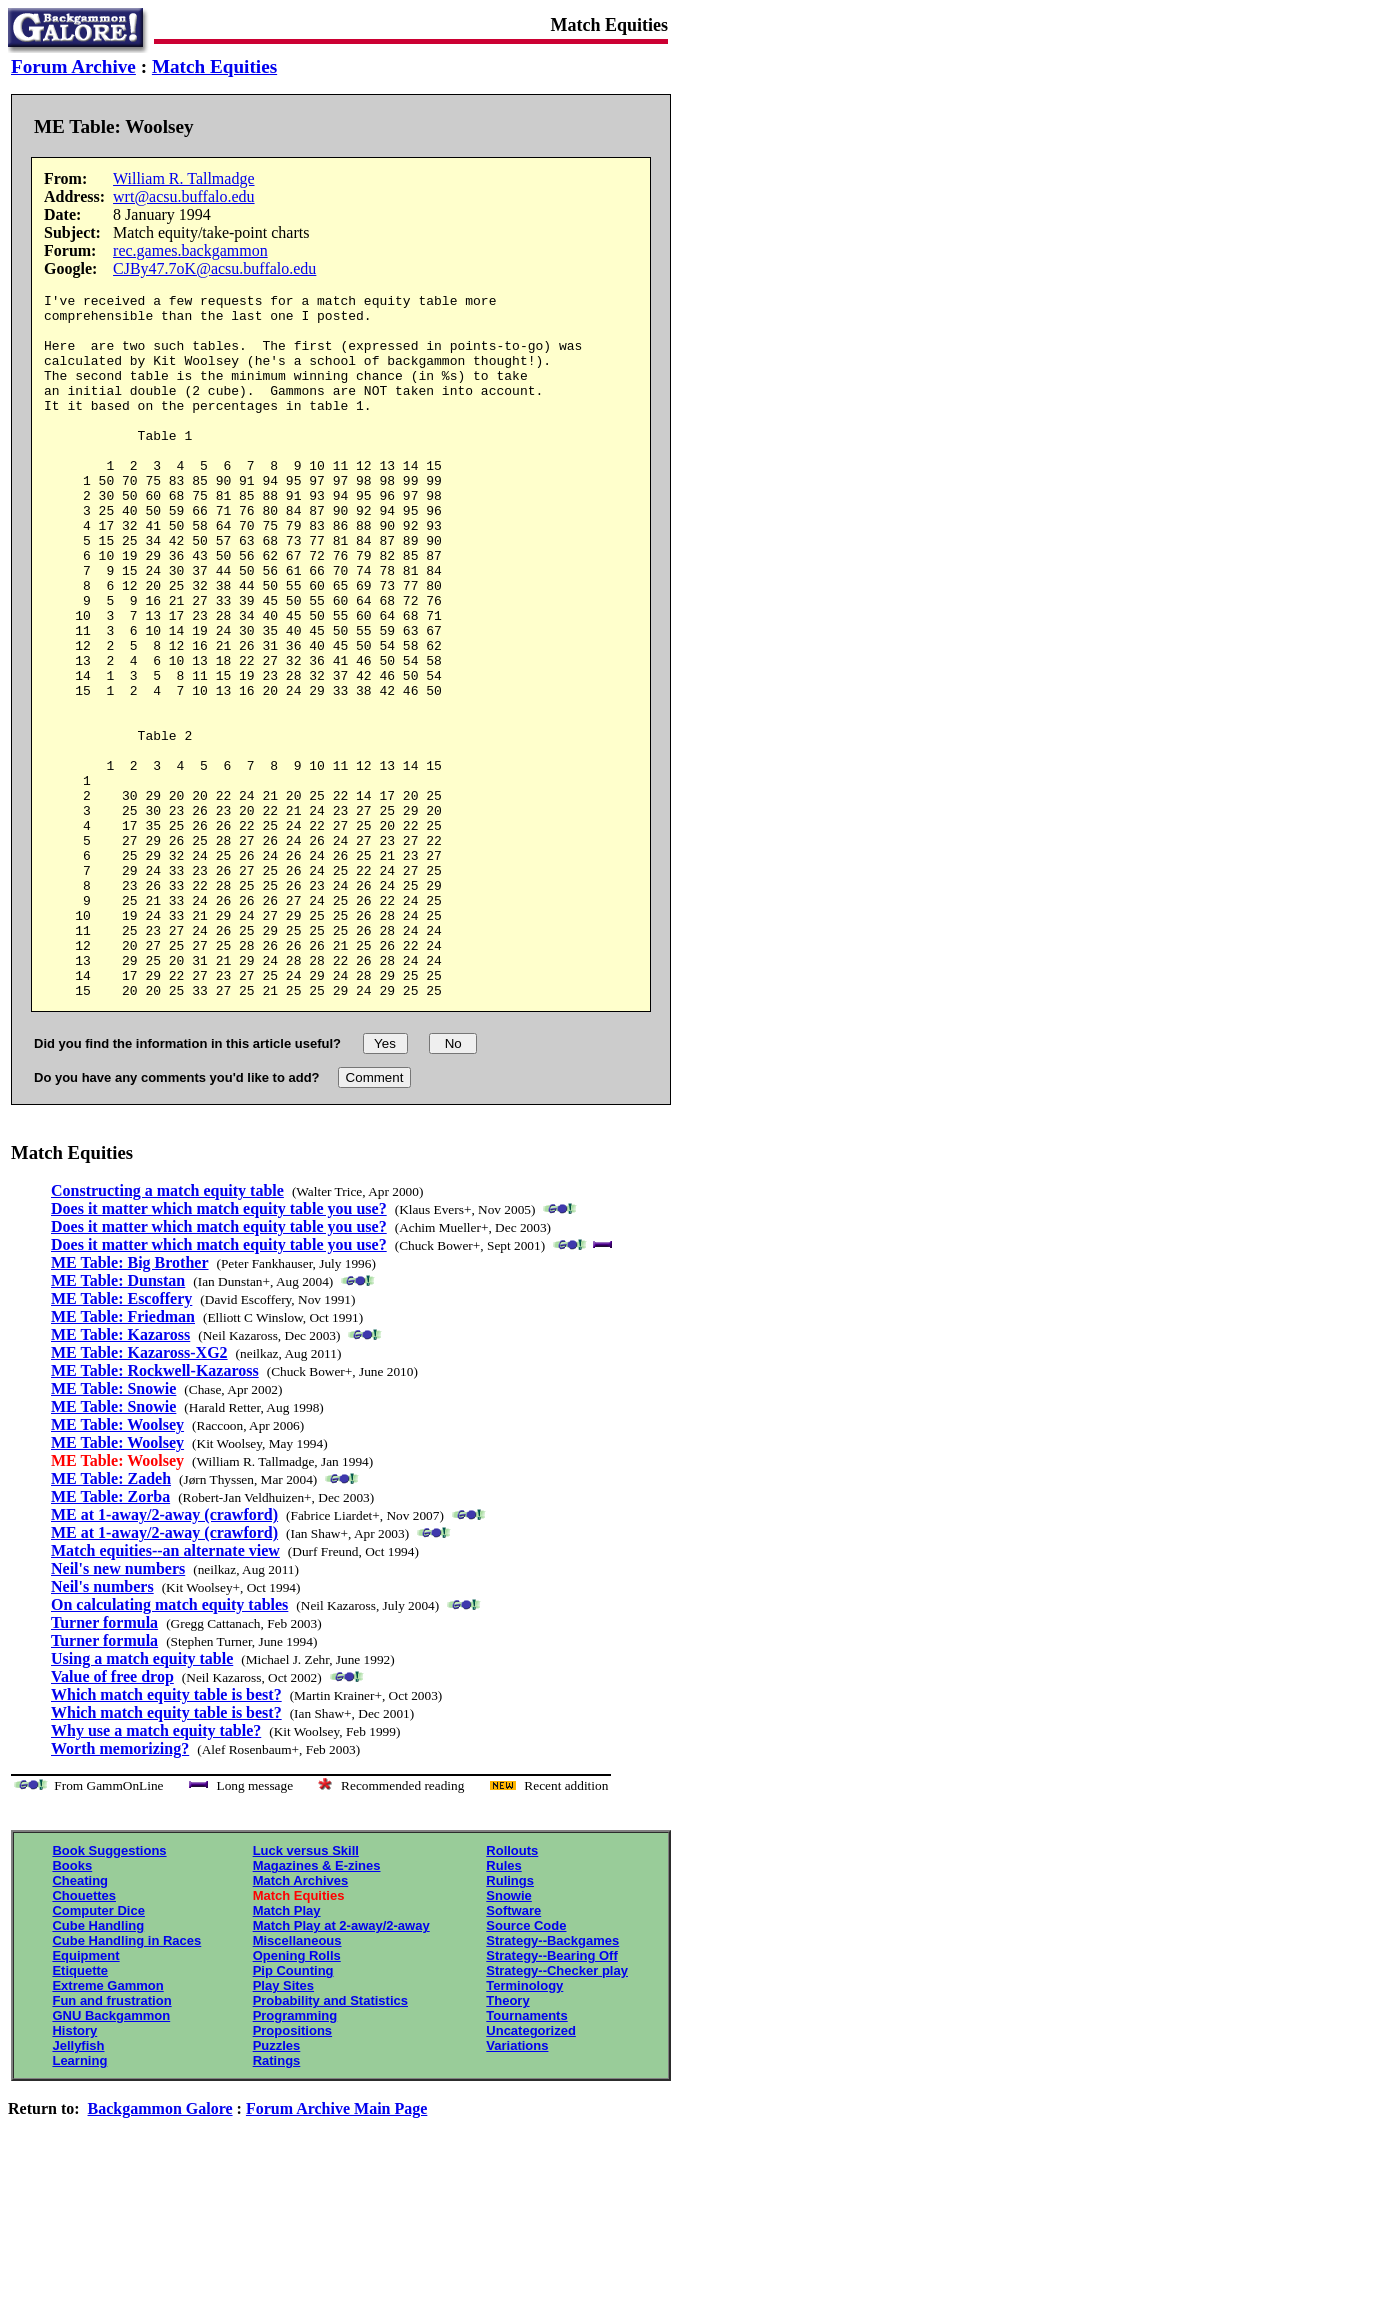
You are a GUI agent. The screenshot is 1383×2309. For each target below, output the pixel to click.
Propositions (292, 2171)
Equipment (85, 2096)
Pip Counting (293, 2111)
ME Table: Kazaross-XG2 (139, 1493)
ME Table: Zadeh (111, 1619)
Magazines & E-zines (317, 2006)
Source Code (526, 2066)
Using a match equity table (142, 1799)
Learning (79, 2201)
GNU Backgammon (111, 2156)
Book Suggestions (109, 1991)
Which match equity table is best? (166, 1835)
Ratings (277, 2201)
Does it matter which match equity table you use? (219, 1349)
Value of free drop (112, 1817)
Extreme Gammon (107, 2126)
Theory (507, 2141)
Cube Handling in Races (126, 2081)
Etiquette (80, 2111)
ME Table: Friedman (123, 1457)
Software (513, 2051)
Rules (503, 2006)
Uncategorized (531, 2171)
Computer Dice (98, 2051)
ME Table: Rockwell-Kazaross (155, 1511)
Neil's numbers (102, 1727)
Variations (517, 2186)
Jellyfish (78, 2186)
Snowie (509, 2036)
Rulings (510, 2021)
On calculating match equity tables (169, 1745)
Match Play (287, 2051)
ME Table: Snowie (113, 1529)
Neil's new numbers (118, 1709)
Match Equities (214, 66)
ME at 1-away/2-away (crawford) (164, 1655)
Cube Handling (98, 2066)
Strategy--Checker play (557, 2111)
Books (72, 2006)
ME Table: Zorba (110, 1637)
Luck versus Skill (306, 1991)
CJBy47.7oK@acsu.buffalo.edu (214, 268)
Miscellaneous (297, 2081)
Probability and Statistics (330, 2141)
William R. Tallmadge (183, 178)
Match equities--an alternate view (165, 1691)
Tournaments (526, 2156)
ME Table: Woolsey (117, 1565)
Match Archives (301, 2021)
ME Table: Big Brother (130, 1403)
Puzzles (277, 2186)
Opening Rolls (297, 2096)
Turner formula (104, 1763)
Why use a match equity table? (156, 1871)
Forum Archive (73, 66)
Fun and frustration (111, 2141)
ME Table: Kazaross (120, 1475)
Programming (295, 2156)
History (74, 2171)
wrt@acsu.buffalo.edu (184, 196)
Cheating (80, 2021)
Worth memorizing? (120, 1889)
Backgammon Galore (160, 2249)
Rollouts (512, 1991)
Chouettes (84, 2036)
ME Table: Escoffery (121, 1439)
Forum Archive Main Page (336, 2249)
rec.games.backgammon (190, 250)
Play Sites (283, 2126)
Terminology (524, 2126)
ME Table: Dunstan (118, 1421)
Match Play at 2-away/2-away (341, 2066)
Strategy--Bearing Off (551, 2096)
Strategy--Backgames (552, 2081)
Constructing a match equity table (167, 1331)
